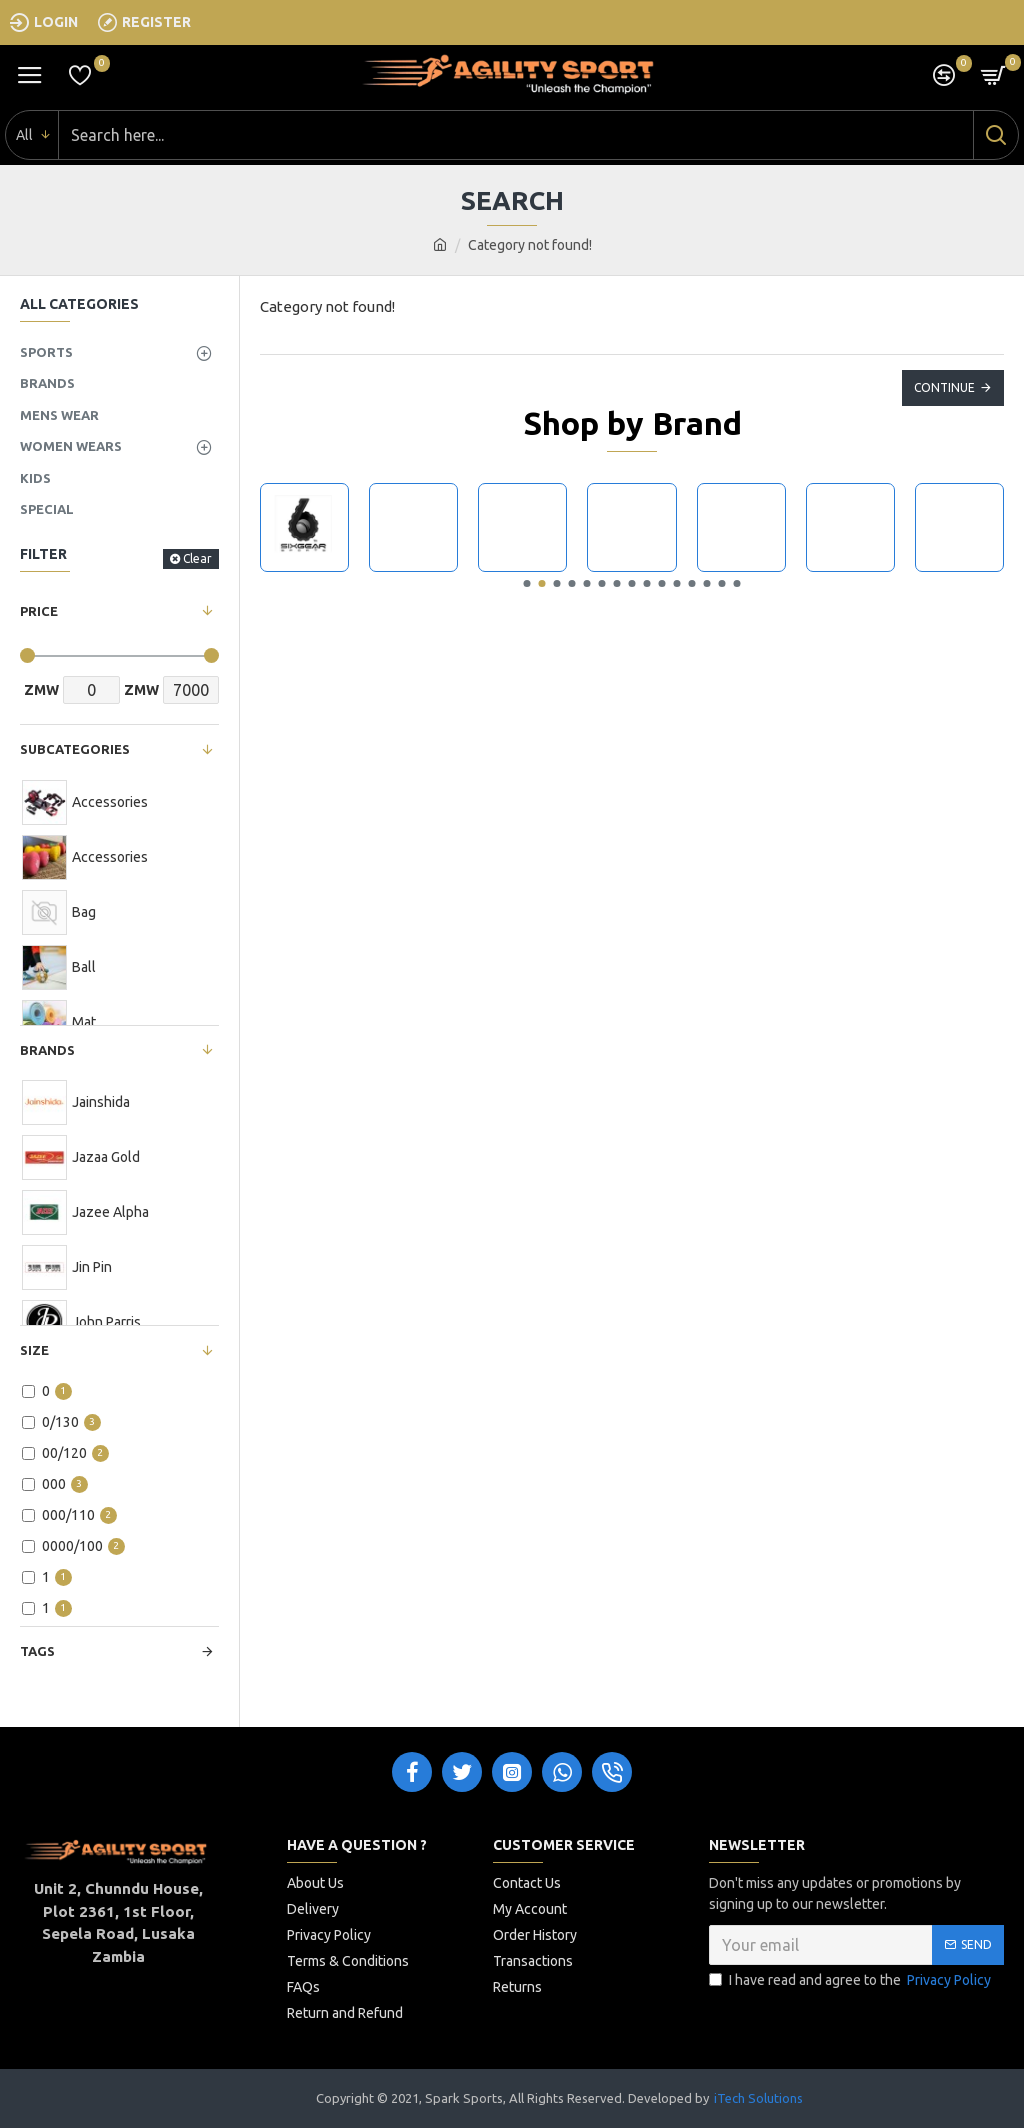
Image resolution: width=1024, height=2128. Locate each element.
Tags (37, 1651)
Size (34, 1350)
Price (39, 611)
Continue (944, 387)
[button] (527, 583)
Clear (197, 558)
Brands (47, 1050)
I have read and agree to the (851, 1980)
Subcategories (75, 749)
